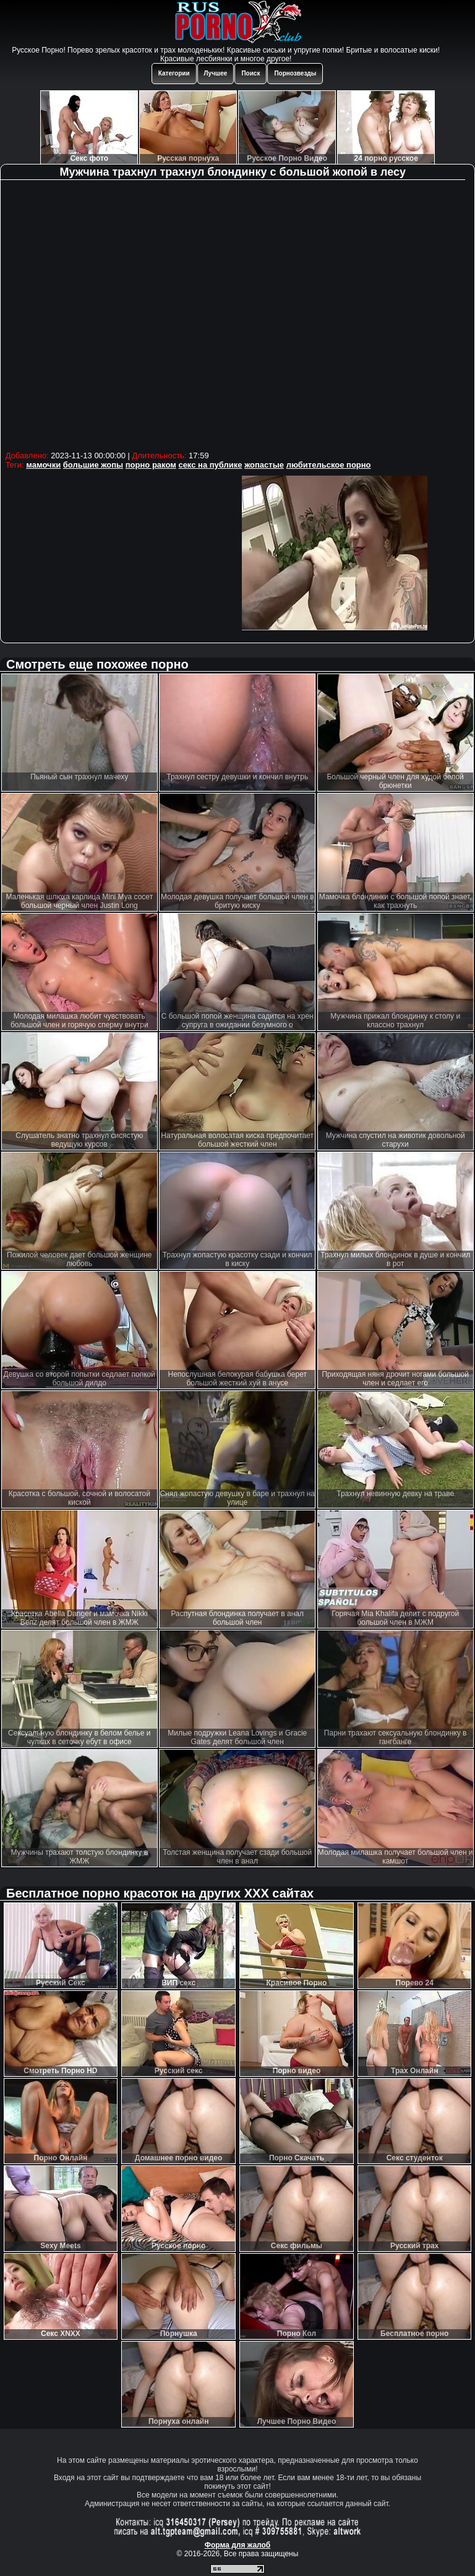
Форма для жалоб (238, 2545)
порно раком (151, 464)
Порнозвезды (295, 73)
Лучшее (216, 73)
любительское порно (328, 464)
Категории (174, 73)
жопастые (264, 464)
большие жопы (93, 464)
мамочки (43, 464)
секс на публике (210, 464)
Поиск (250, 73)
